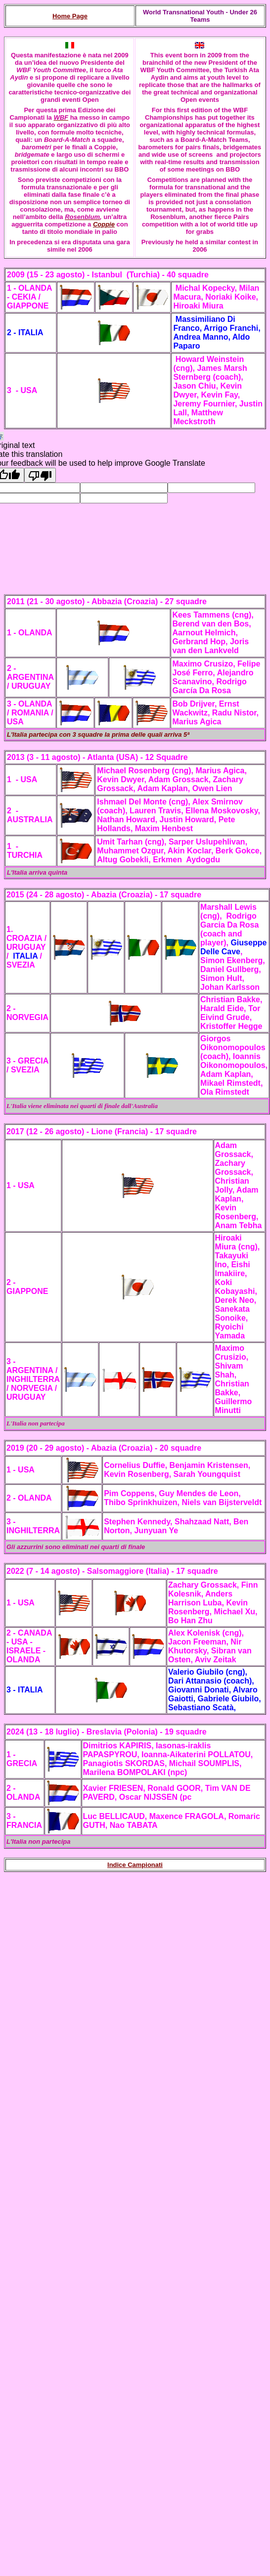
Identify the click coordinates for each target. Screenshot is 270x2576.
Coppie (104, 224)
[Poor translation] (40, 475)
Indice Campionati (135, 1864)
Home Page (70, 16)
